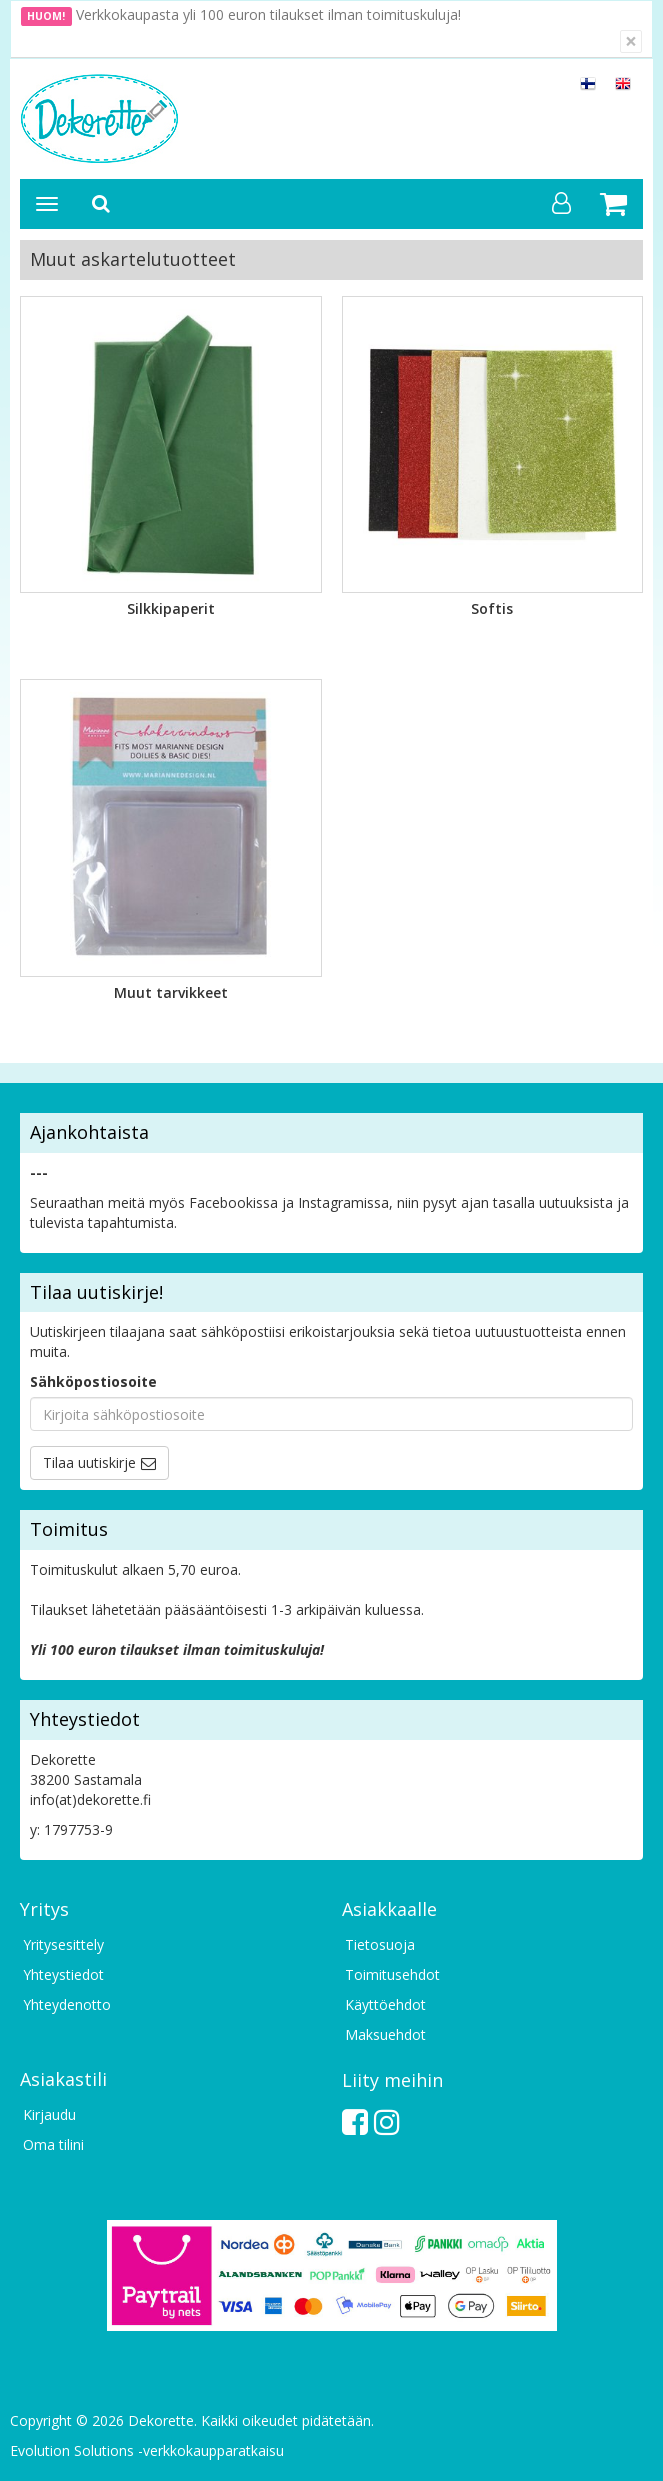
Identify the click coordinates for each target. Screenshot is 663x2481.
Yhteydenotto (67, 2004)
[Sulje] (631, 41)
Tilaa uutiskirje (89, 1462)
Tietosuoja (380, 1944)
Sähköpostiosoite (93, 1381)
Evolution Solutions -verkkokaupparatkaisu (147, 2450)
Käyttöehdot (385, 2004)
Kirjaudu (49, 2114)
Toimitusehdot (392, 1974)
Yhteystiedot (63, 1974)
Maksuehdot (385, 2034)
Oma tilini (53, 2144)
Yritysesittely (63, 1944)
